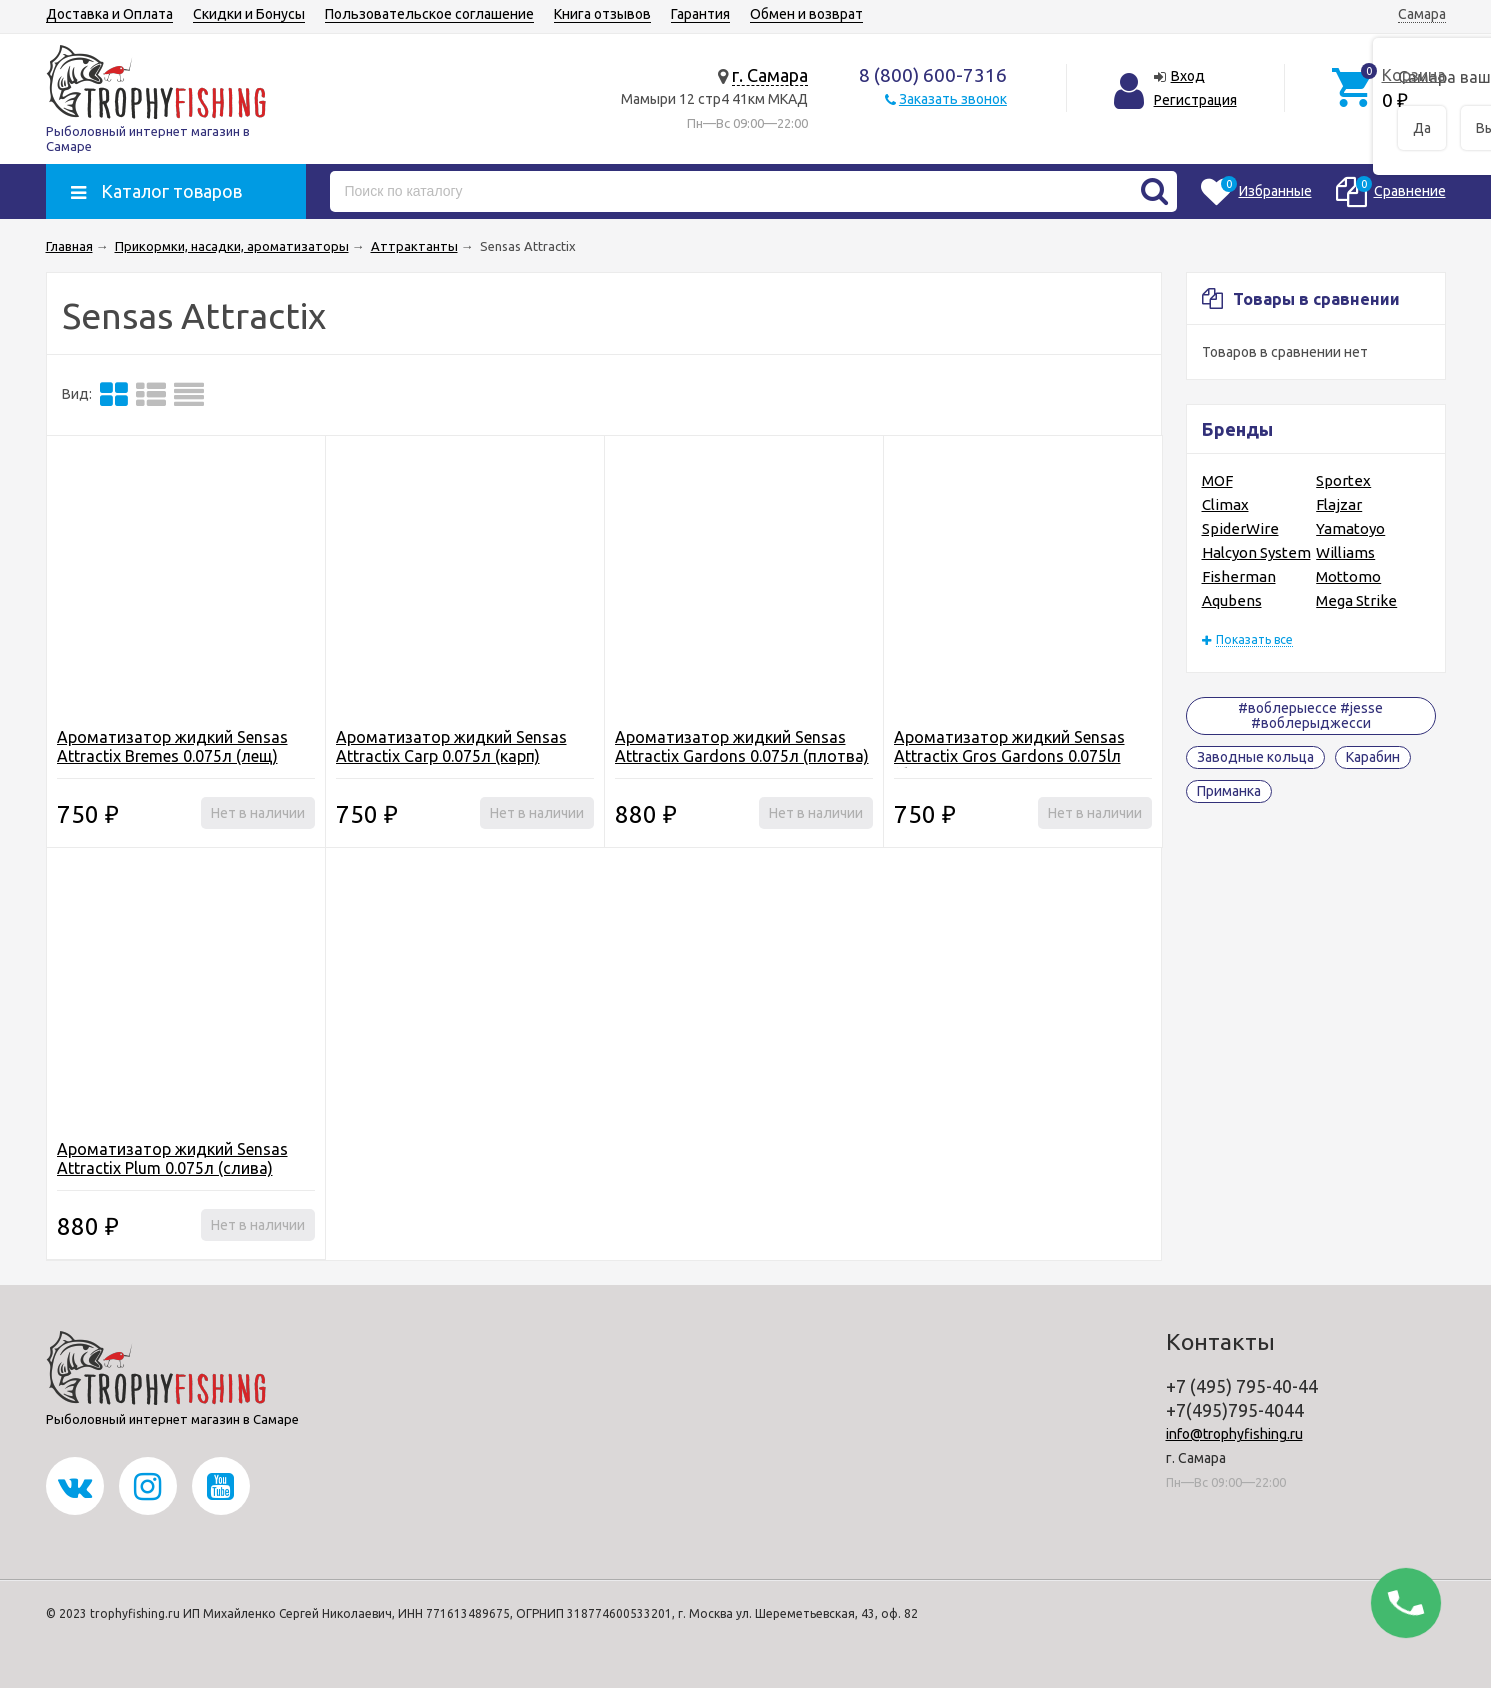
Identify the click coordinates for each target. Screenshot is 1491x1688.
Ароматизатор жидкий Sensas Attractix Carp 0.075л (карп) (451, 746)
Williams (1345, 552)
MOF (1217, 480)
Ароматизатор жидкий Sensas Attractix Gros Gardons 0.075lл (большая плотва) (1009, 756)
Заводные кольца (1255, 757)
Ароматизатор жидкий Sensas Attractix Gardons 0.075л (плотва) (742, 746)
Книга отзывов (602, 14)
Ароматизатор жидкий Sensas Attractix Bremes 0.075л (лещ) (172, 746)
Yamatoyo (1350, 528)
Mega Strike (1356, 600)
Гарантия (700, 14)
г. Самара (770, 75)
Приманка (1229, 791)
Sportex (1343, 480)
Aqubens (1232, 600)
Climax (1225, 504)
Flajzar (1339, 504)
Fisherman (1239, 576)
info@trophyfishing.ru (1234, 1434)
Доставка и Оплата (109, 14)
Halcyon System (1256, 552)
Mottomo (1348, 576)
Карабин (1373, 757)
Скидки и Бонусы (249, 14)
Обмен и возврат (806, 14)
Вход (1188, 76)
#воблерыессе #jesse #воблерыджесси (1310, 715)
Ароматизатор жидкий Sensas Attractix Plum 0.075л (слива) (172, 1158)
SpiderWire (1240, 528)
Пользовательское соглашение (429, 14)
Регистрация (1195, 100)
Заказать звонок (953, 99)
